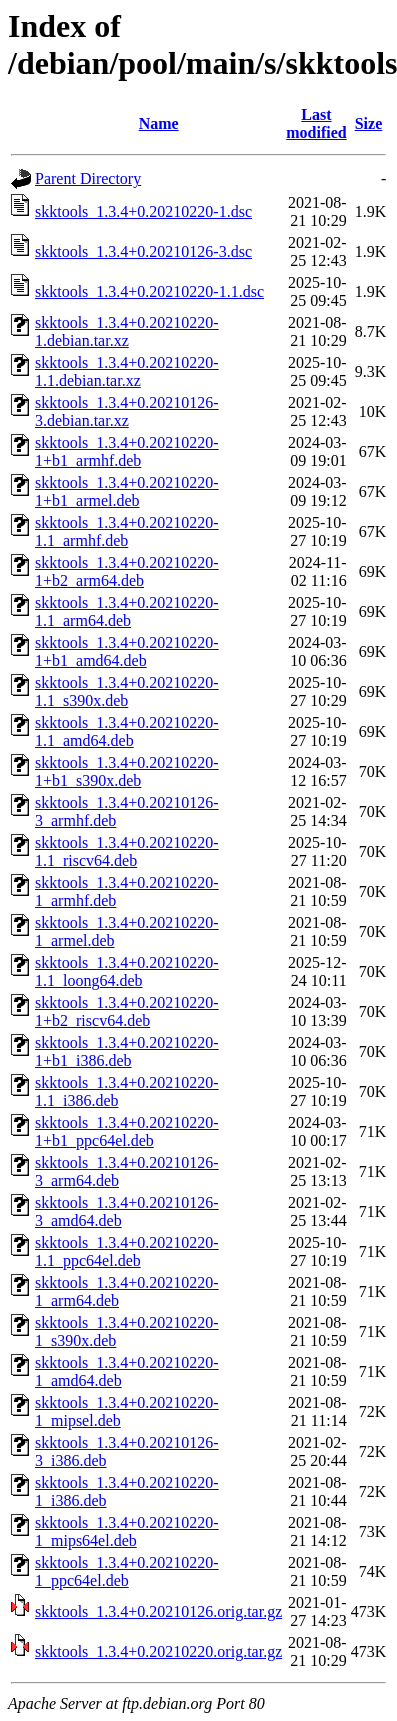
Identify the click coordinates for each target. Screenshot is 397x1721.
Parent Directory (88, 178)
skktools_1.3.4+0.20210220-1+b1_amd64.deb (127, 651)
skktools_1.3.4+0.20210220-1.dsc (143, 211)
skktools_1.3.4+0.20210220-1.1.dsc (149, 291)
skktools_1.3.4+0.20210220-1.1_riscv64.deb (127, 851)
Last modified (316, 123)
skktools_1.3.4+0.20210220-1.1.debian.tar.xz (127, 371)
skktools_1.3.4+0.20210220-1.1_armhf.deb (127, 531)
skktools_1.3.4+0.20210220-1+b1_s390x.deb (127, 771)
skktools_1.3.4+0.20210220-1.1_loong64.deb (127, 971)
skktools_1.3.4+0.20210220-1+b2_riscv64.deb (127, 1011)
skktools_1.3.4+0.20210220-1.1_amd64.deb (127, 731)
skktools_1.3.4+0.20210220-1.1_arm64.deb (127, 611)
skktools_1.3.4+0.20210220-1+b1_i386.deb (127, 1051)
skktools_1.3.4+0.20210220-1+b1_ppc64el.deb (127, 1131)
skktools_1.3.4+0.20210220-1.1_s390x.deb (127, 691)
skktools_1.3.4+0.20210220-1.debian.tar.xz (127, 331)
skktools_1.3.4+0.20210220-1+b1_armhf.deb (127, 451)
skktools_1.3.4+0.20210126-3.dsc (143, 251)
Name (159, 123)
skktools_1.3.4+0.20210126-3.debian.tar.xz (127, 411)
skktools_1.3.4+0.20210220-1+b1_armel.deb (127, 491)
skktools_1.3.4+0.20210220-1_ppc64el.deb (127, 1571)
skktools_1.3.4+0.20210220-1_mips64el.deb (127, 1531)
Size (369, 123)
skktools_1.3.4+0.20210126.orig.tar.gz (158, 1611)
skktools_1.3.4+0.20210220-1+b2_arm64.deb (127, 571)
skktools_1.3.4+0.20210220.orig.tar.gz (158, 1651)
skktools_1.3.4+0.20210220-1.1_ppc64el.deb (127, 1251)
